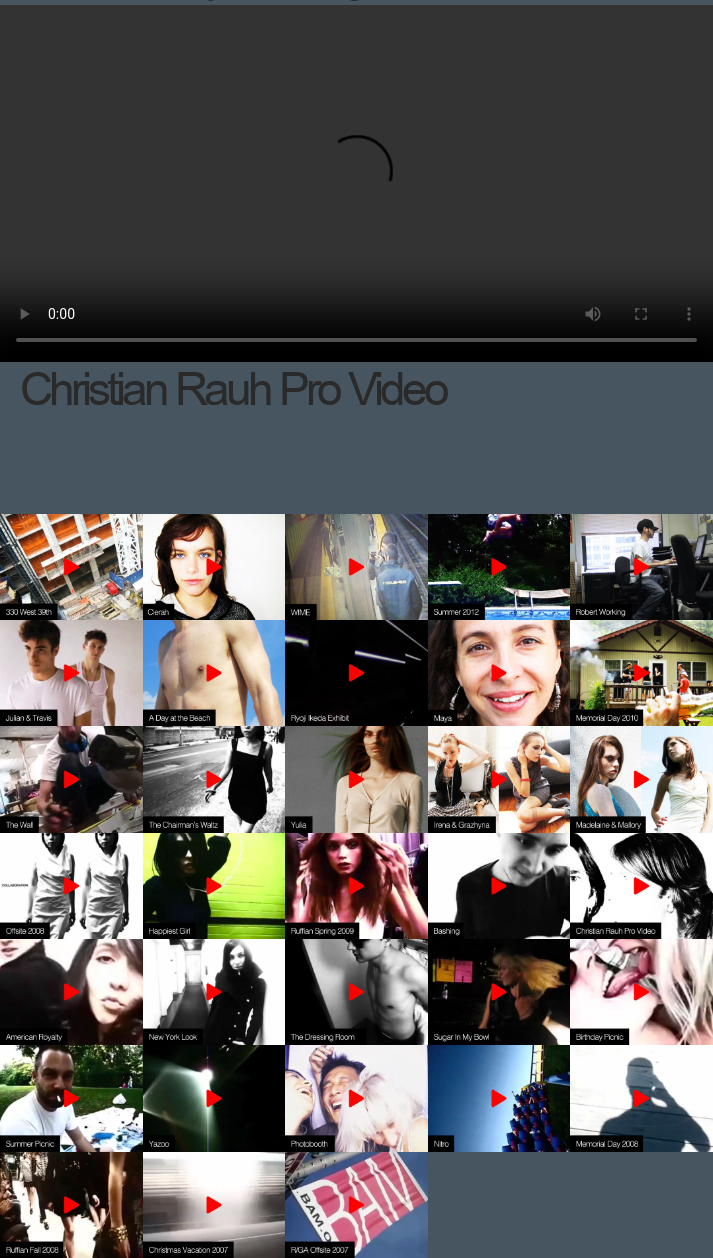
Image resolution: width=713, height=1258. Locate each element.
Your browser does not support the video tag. (356, 183)
